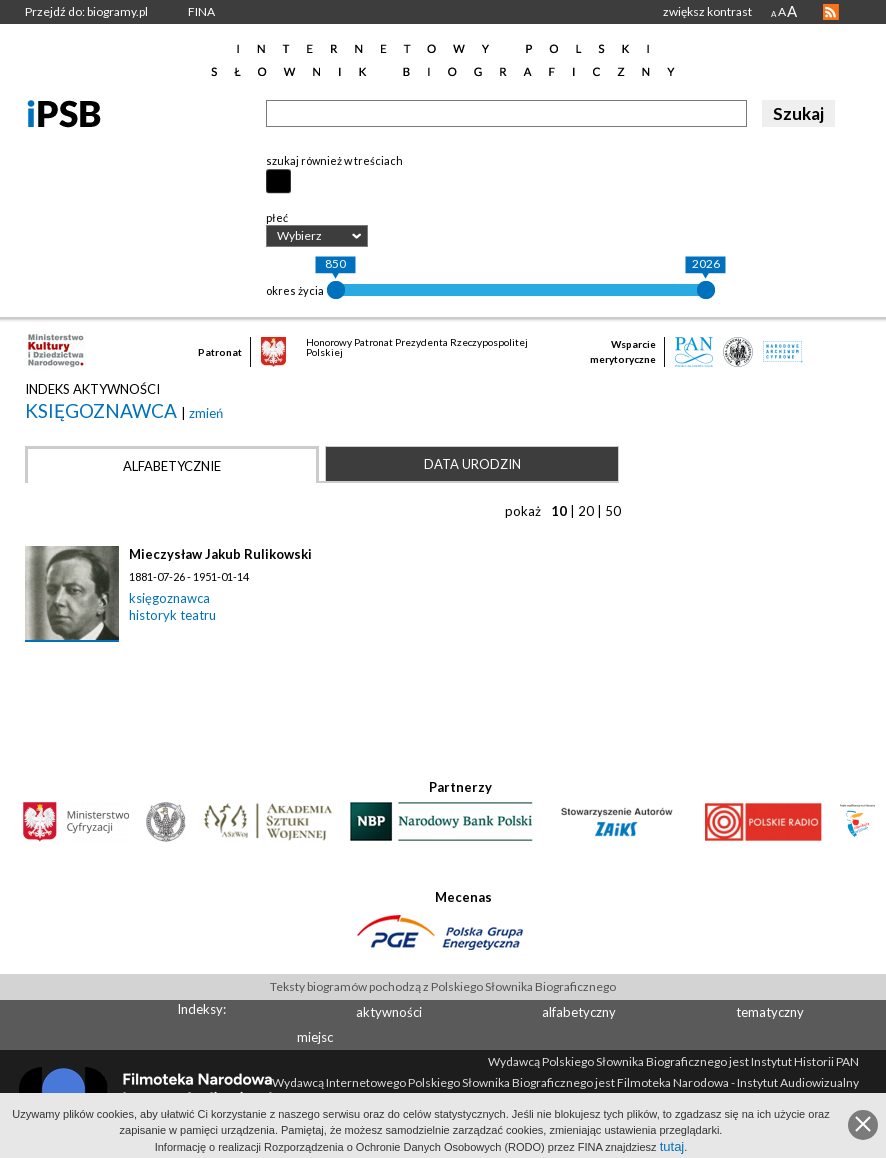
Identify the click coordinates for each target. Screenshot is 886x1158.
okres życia (295, 290)
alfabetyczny (579, 1012)
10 (559, 511)
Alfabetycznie (172, 466)
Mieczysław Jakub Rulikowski (220, 554)
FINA (201, 11)
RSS (831, 12)
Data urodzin (472, 464)
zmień (206, 413)
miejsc (315, 1037)
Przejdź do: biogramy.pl (86, 11)
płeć (277, 217)
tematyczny (770, 1012)
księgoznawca (103, 410)
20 (586, 511)
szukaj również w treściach (334, 160)
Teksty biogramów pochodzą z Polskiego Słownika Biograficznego (443, 986)
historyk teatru (172, 615)
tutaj (672, 1146)
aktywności (389, 1012)
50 (613, 511)
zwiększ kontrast (707, 11)
